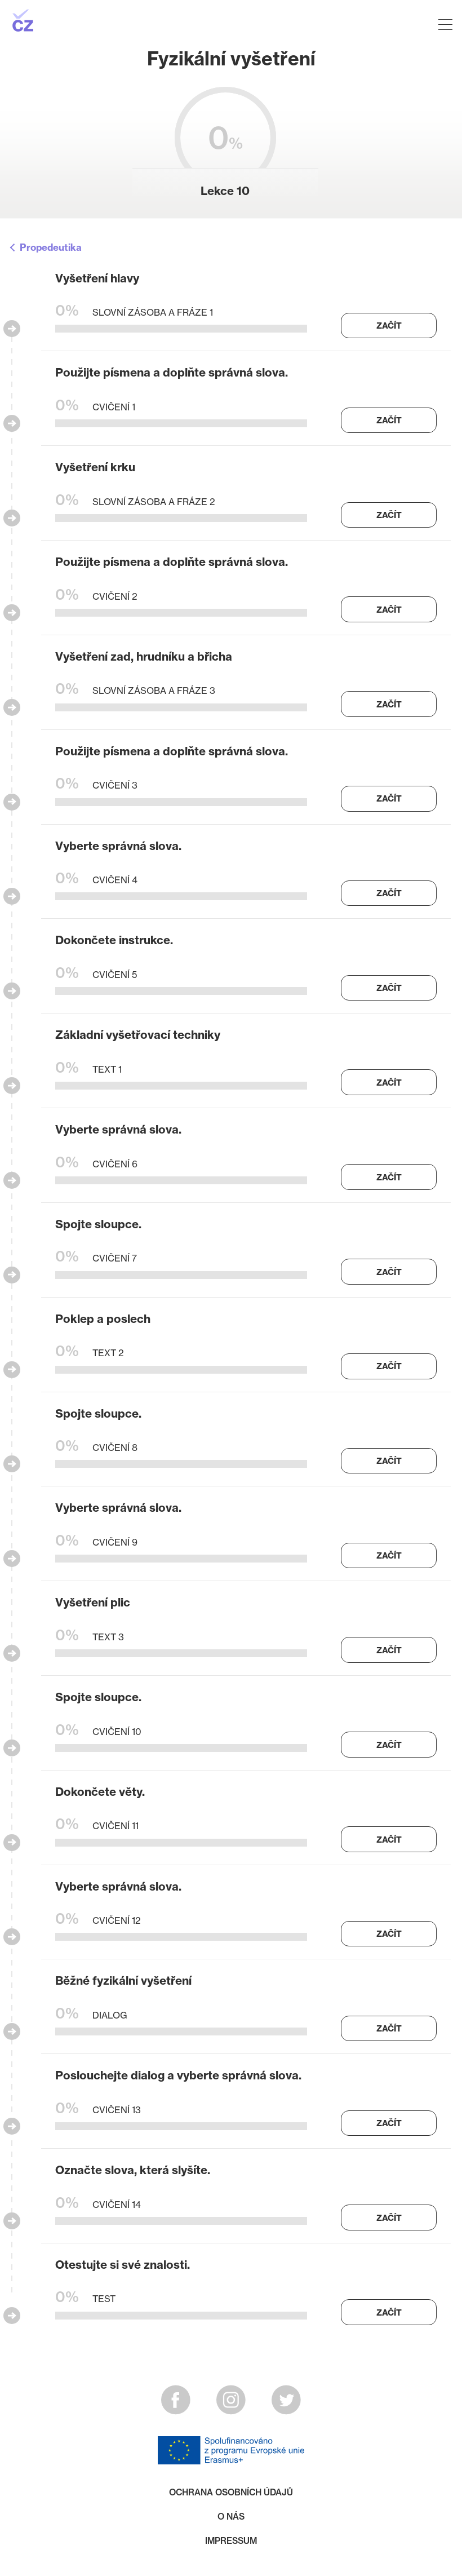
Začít (389, 326)
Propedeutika (51, 248)
